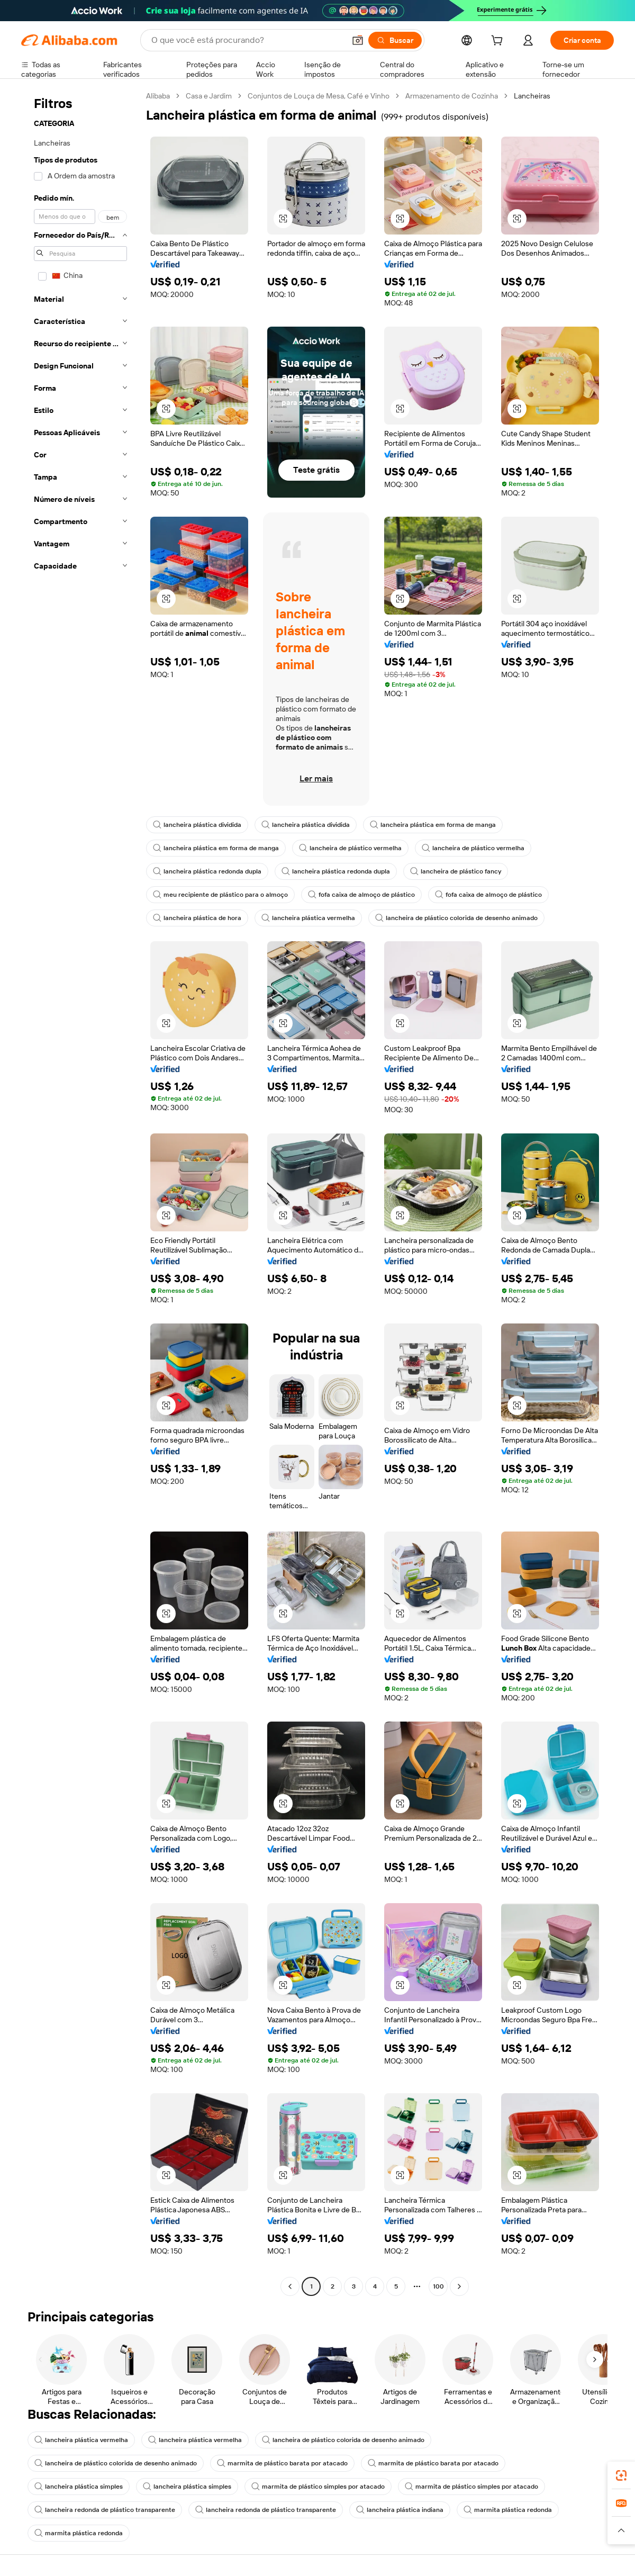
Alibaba (158, 96)
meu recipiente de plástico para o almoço (220, 894)
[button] (357, 40)
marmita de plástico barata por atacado (282, 2463)
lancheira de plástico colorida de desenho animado (456, 918)
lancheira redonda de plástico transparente (104, 2510)
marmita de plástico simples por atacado (318, 2486)
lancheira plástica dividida (197, 825)
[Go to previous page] (290, 2286)
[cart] (499, 42)
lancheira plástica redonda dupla (207, 871)
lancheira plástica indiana (399, 2510)
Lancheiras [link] (532, 96)
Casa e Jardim (209, 96)
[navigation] (80, 1192)
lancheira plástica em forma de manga (433, 825)
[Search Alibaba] (247, 40)
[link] (621, 2475)
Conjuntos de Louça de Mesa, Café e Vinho (318, 96)
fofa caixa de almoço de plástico (361, 894)
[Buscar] (395, 40)
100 (438, 2286)
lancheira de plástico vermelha (350, 848)
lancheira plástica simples (78, 2486)
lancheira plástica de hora (197, 918)
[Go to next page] (459, 2286)
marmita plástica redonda (508, 2510)
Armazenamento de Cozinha (451, 96)
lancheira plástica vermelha (308, 918)
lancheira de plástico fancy (455, 871)
